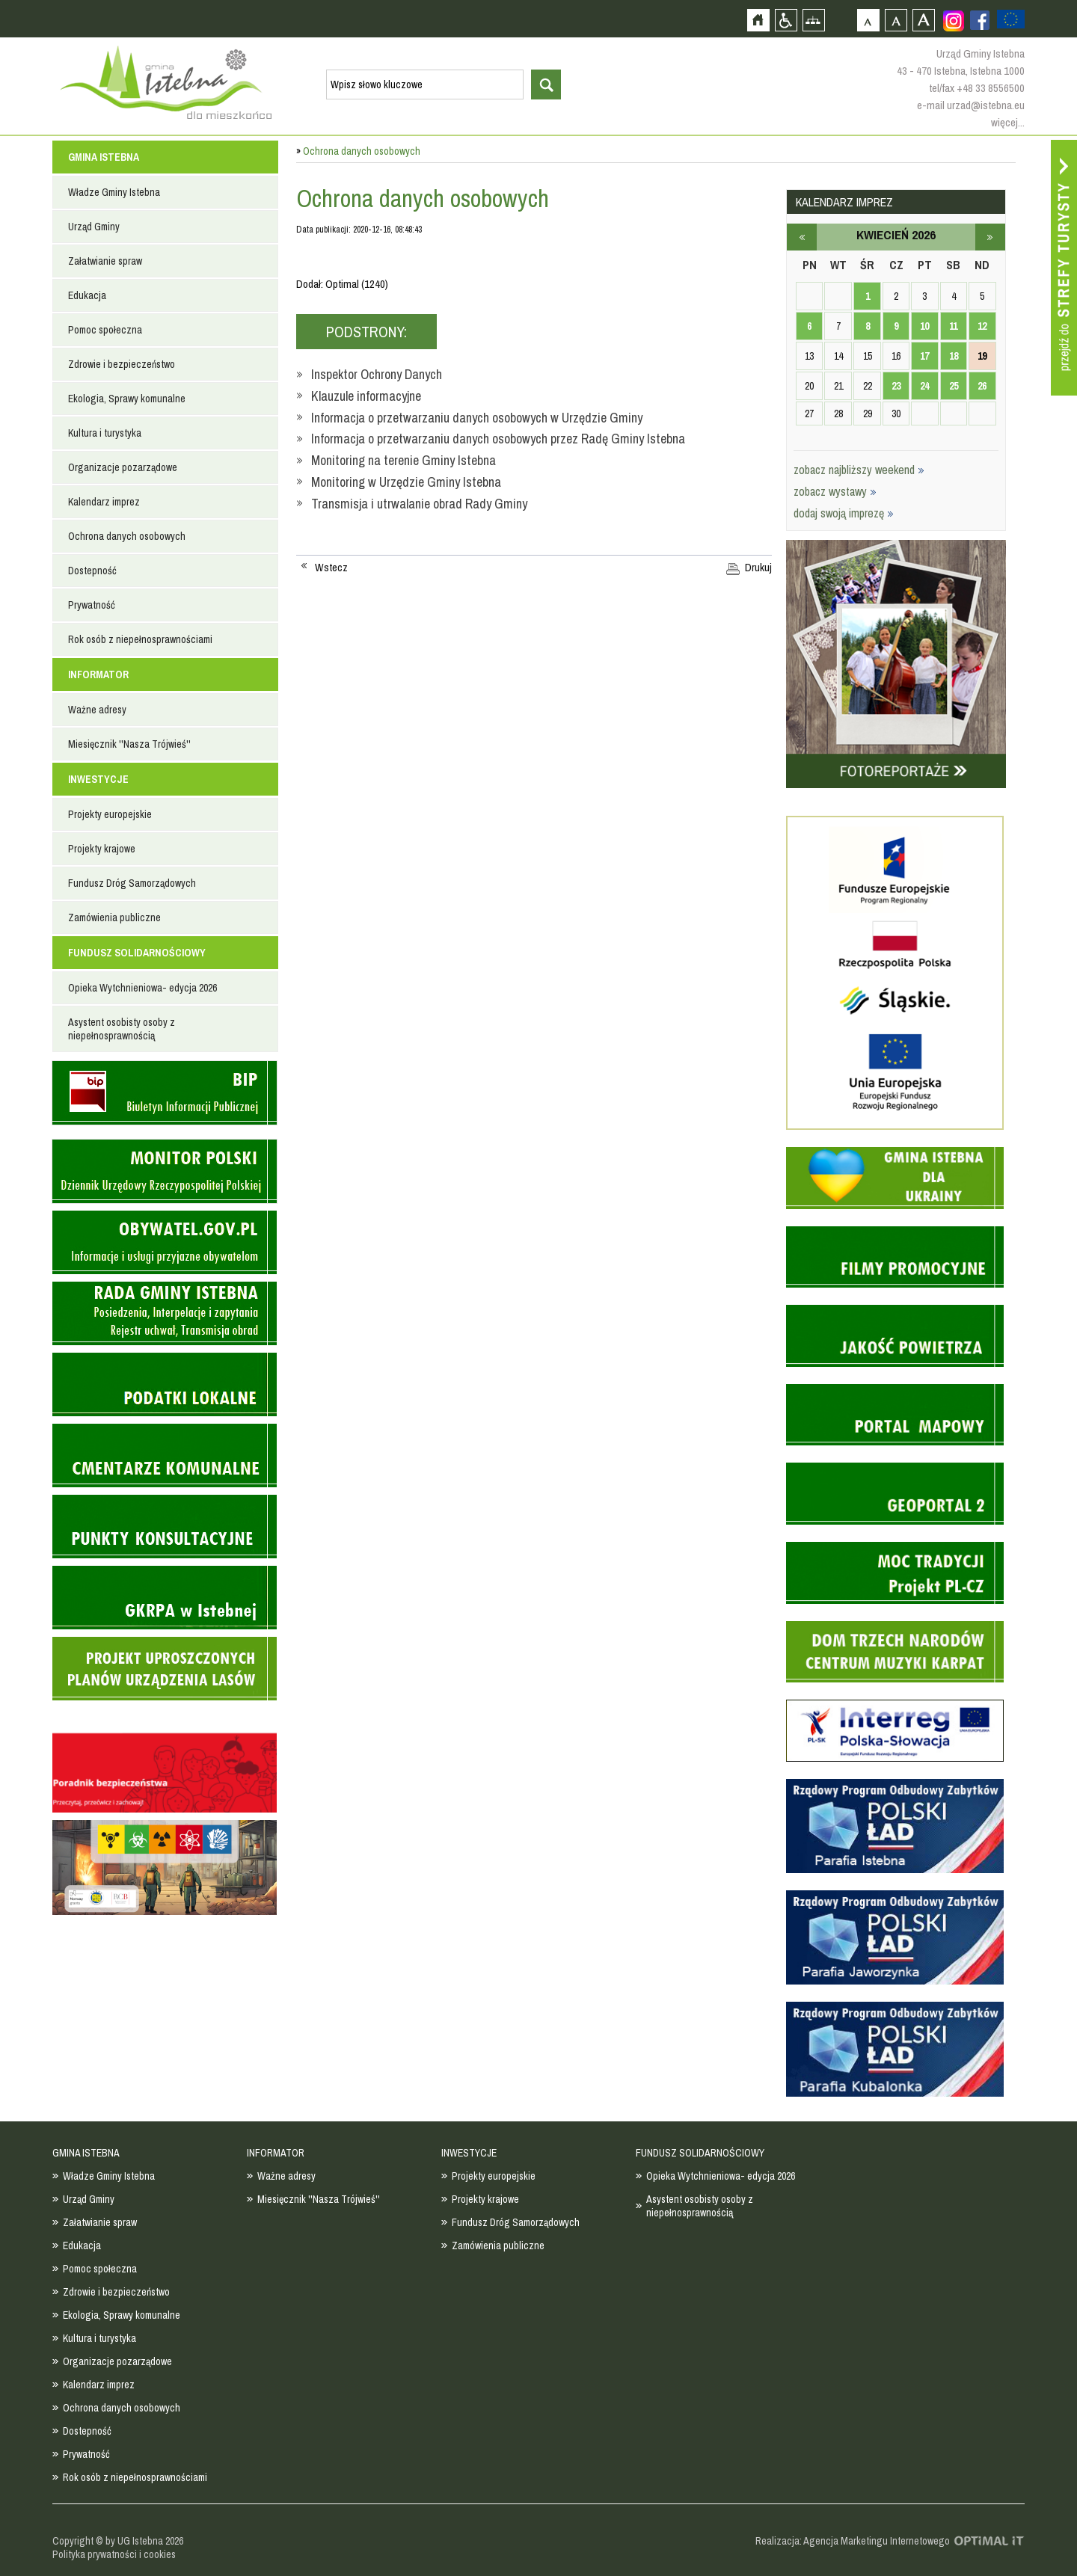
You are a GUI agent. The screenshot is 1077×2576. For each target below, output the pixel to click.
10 (924, 326)
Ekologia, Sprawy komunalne (126, 398)
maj (990, 237)
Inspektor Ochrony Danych (376, 374)
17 (924, 356)
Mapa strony (813, 19)
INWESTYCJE (98, 779)
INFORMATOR (98, 674)
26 (982, 386)
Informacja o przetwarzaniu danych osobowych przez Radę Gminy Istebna (498, 438)
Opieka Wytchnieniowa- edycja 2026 (142, 988)
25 (953, 386)
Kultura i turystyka (104, 433)
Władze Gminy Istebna (114, 192)
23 (896, 386)
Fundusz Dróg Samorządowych (132, 883)
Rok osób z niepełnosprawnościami (140, 639)
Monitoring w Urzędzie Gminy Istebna (406, 482)
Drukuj (758, 567)
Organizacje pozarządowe (122, 467)
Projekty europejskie (110, 814)
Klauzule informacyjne (366, 396)
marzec (802, 237)
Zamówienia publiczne (114, 917)
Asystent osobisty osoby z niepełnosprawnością (121, 1028)
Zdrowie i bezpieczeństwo (121, 364)
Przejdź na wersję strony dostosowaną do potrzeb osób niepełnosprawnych (785, 19)
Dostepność (92, 570)
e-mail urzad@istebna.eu (971, 105)
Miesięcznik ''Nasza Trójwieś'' (129, 744)
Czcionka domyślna (868, 19)
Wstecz (331, 567)
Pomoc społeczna (105, 329)
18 (953, 356)
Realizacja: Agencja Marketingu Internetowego (852, 2541)
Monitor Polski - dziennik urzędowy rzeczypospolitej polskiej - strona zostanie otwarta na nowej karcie (164, 1171)
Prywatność (91, 605)
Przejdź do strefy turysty (1064, 268)
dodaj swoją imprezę (844, 513)
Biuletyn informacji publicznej (164, 1093)
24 (924, 386)
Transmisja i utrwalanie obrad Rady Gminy (419, 503)
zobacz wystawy (835, 491)
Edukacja (87, 295)
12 (982, 326)
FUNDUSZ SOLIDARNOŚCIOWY (137, 952)
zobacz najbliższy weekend (859, 469)
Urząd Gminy (94, 226)
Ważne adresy (97, 709)
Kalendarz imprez (104, 501)
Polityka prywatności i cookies (114, 2554)
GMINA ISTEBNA (103, 157)
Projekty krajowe (101, 848)
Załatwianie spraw (105, 261)
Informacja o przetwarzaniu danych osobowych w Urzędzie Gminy (476, 417)
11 (953, 326)
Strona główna (758, 19)
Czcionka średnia (895, 19)
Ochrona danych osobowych (126, 536)
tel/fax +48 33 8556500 (977, 88)
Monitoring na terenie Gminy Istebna (403, 460)
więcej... (1008, 122)
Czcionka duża (923, 19)
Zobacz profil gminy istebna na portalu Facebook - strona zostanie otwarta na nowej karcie (979, 20)
